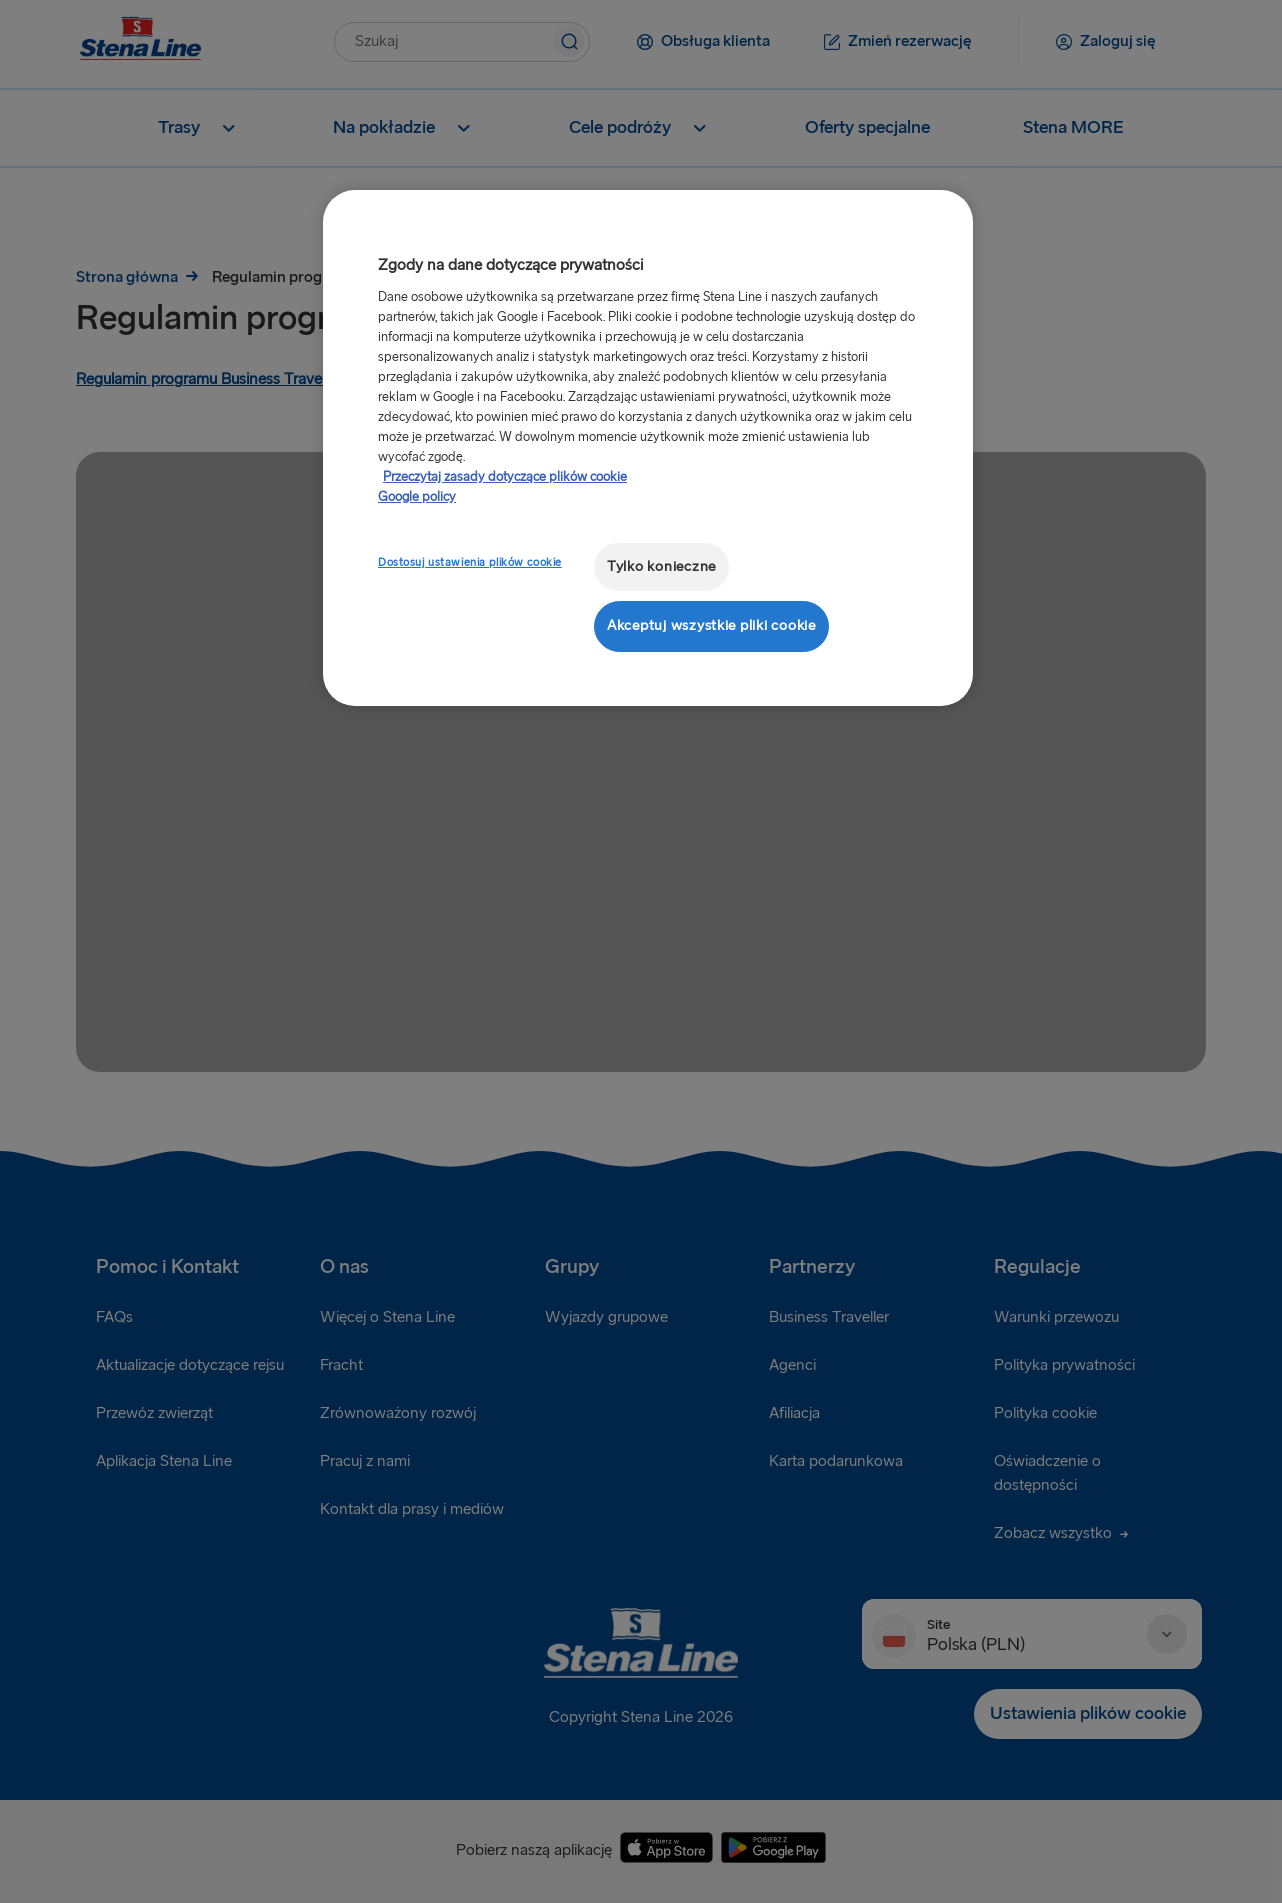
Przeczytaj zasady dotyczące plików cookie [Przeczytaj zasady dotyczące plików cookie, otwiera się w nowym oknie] (505, 477)
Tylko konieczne (661, 566)
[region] (648, 447)
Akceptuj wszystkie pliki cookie (711, 625)
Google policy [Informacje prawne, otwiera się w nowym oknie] (417, 497)
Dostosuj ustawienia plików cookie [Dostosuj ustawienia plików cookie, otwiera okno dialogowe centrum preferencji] (470, 562)
